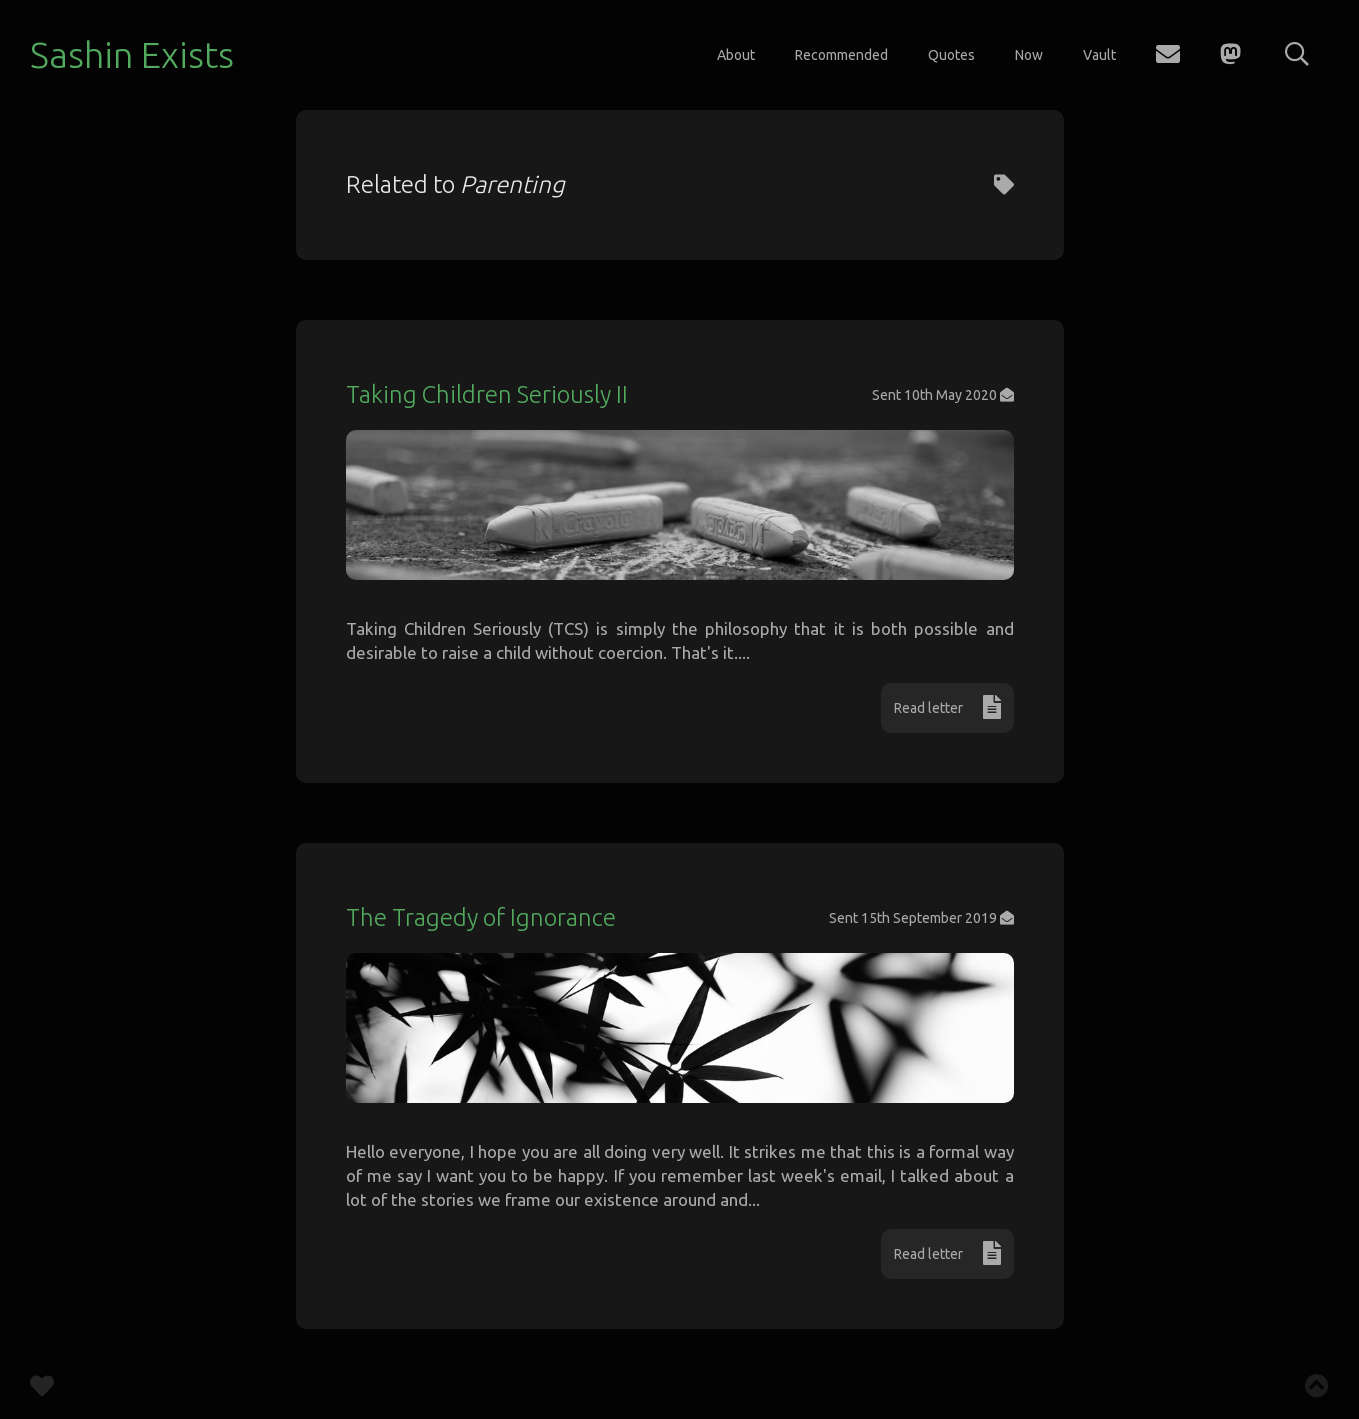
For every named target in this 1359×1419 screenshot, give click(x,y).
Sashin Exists (132, 54)
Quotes (951, 55)
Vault (1099, 55)
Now (1029, 55)
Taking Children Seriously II (487, 394)
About (736, 55)
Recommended (841, 55)
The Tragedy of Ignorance (481, 917)
